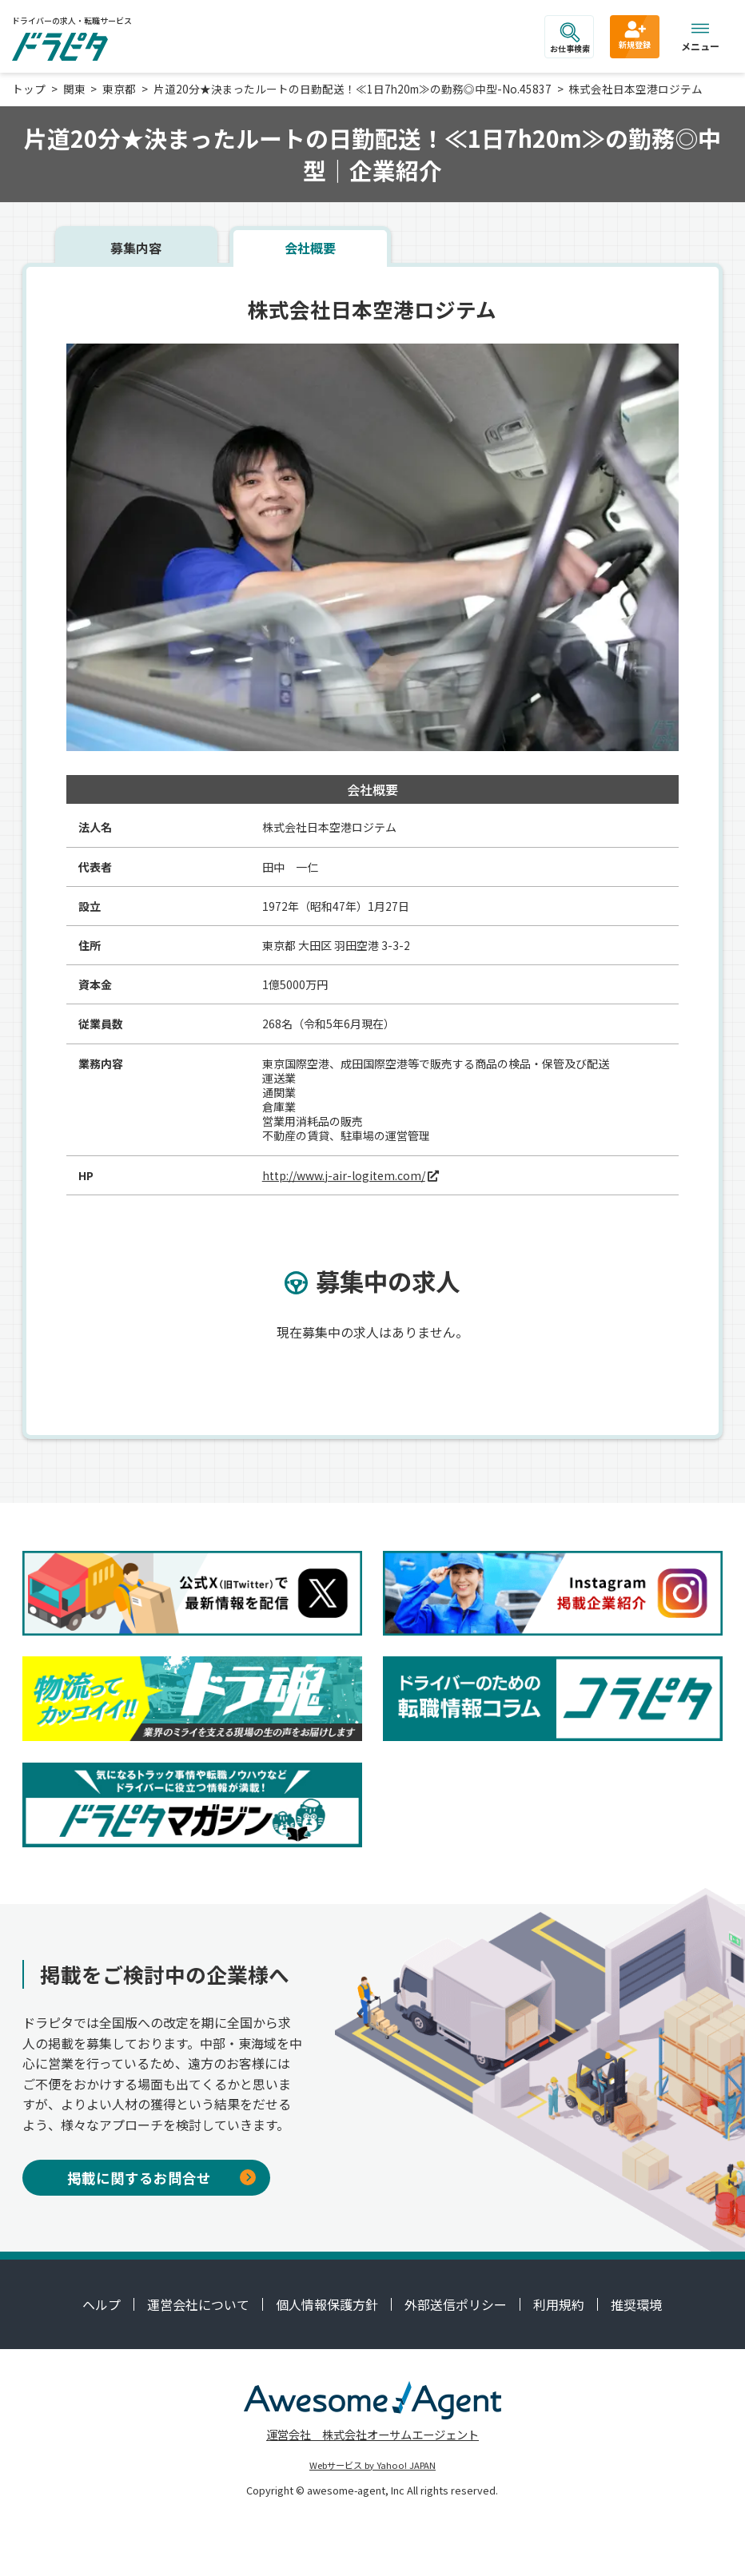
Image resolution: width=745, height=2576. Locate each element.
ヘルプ (101, 2304)
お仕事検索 (570, 38)
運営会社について (198, 2304)
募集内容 (135, 247)
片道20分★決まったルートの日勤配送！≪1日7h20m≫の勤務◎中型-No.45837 (352, 89)
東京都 (119, 89)
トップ (29, 89)
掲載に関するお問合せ (161, 2178)
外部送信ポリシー (455, 2304)
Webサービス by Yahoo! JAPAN (372, 2465)
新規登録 (634, 34)
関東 (74, 89)
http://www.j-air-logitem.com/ (343, 1175)
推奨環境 (636, 2304)
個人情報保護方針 (327, 2304)
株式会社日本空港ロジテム (635, 89)
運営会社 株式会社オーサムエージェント (372, 2434)
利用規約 (558, 2304)
